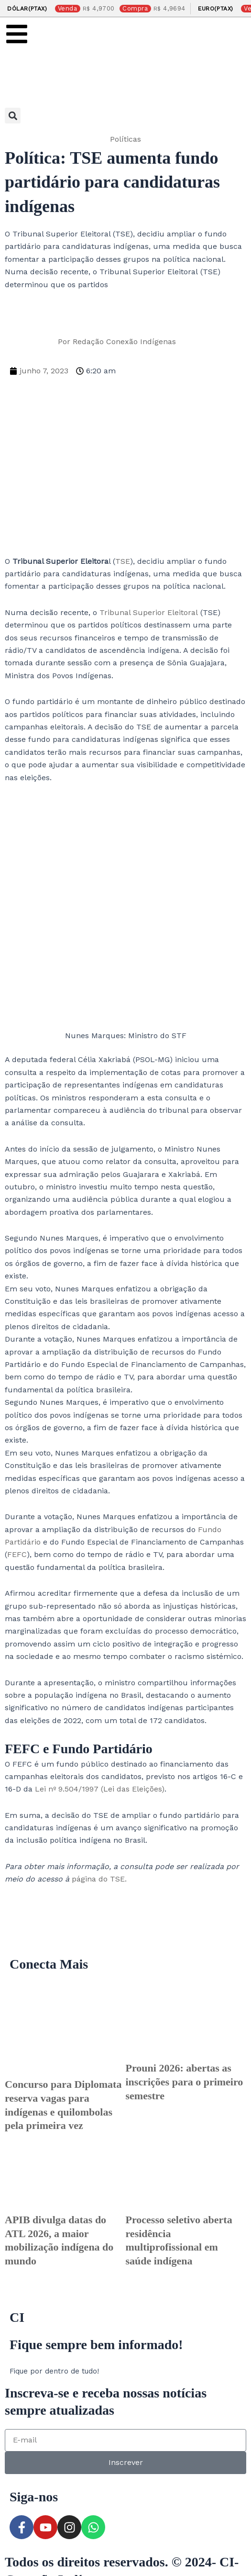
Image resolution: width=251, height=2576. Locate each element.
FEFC (17, 1554)
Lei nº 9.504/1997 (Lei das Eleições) (99, 1788)
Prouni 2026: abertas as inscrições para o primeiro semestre (184, 2081)
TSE (122, 561)
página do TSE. (98, 1878)
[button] (13, 115)
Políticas (125, 139)
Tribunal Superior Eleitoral (148, 612)
